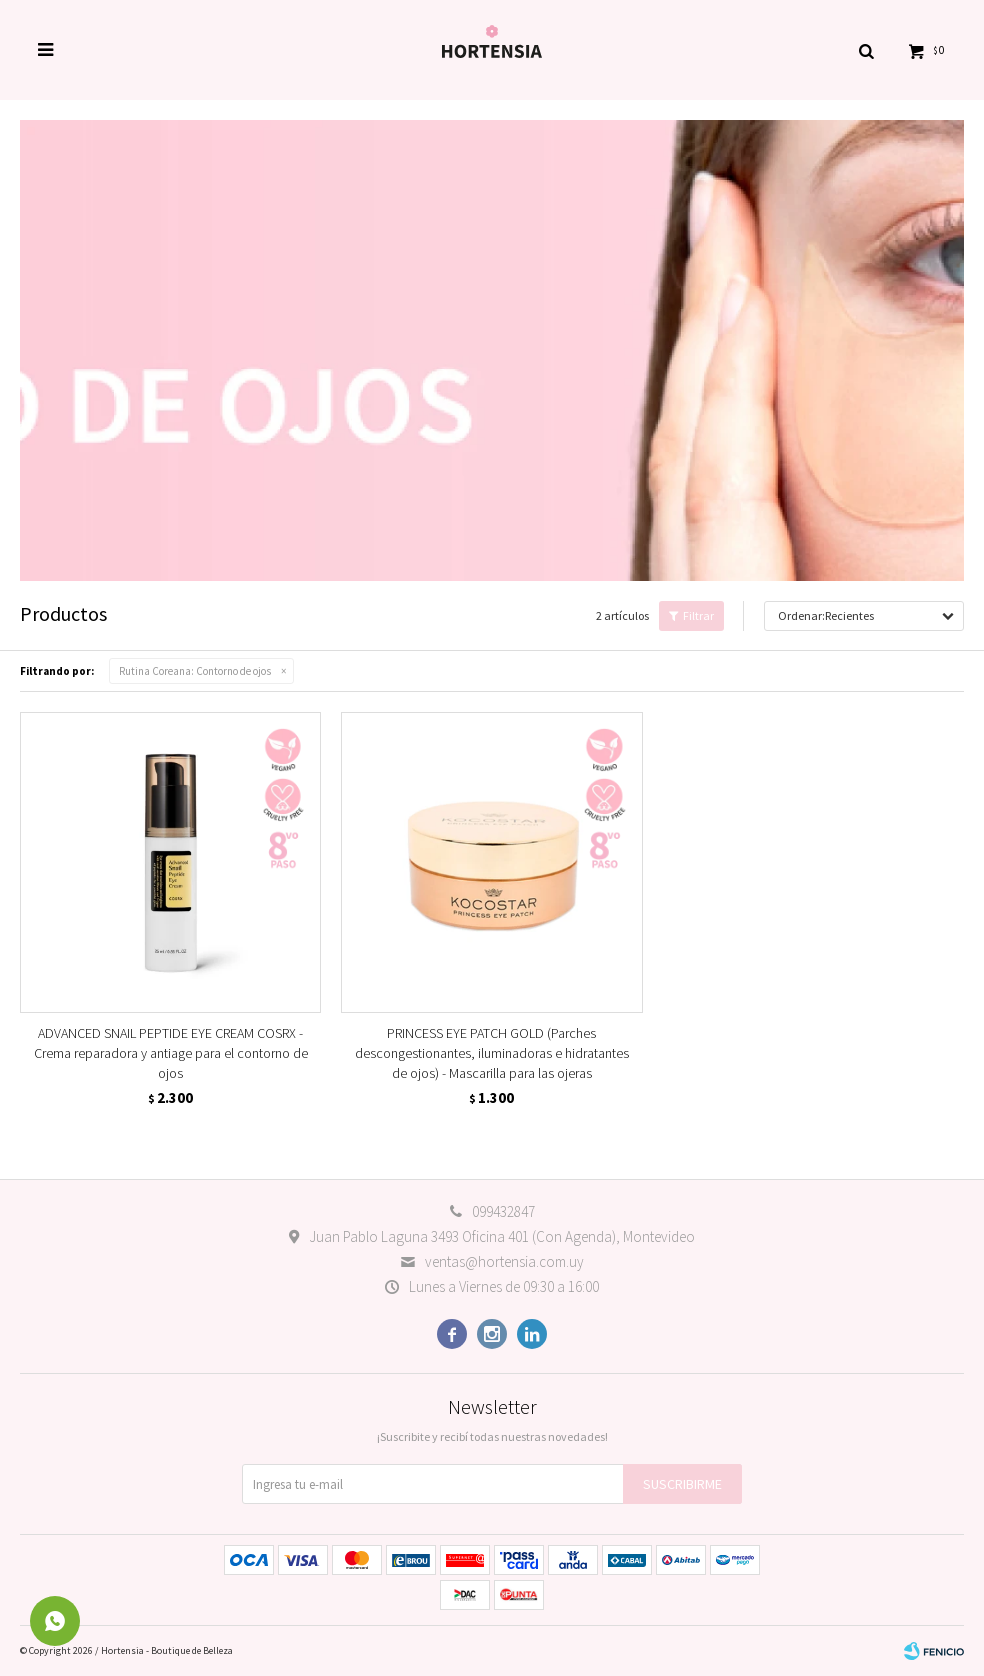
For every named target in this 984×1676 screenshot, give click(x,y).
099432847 (503, 1211)
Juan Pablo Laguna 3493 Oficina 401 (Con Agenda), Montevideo (502, 1236)
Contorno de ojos (195, 671)
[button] (866, 50)
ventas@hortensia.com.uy (504, 1261)
